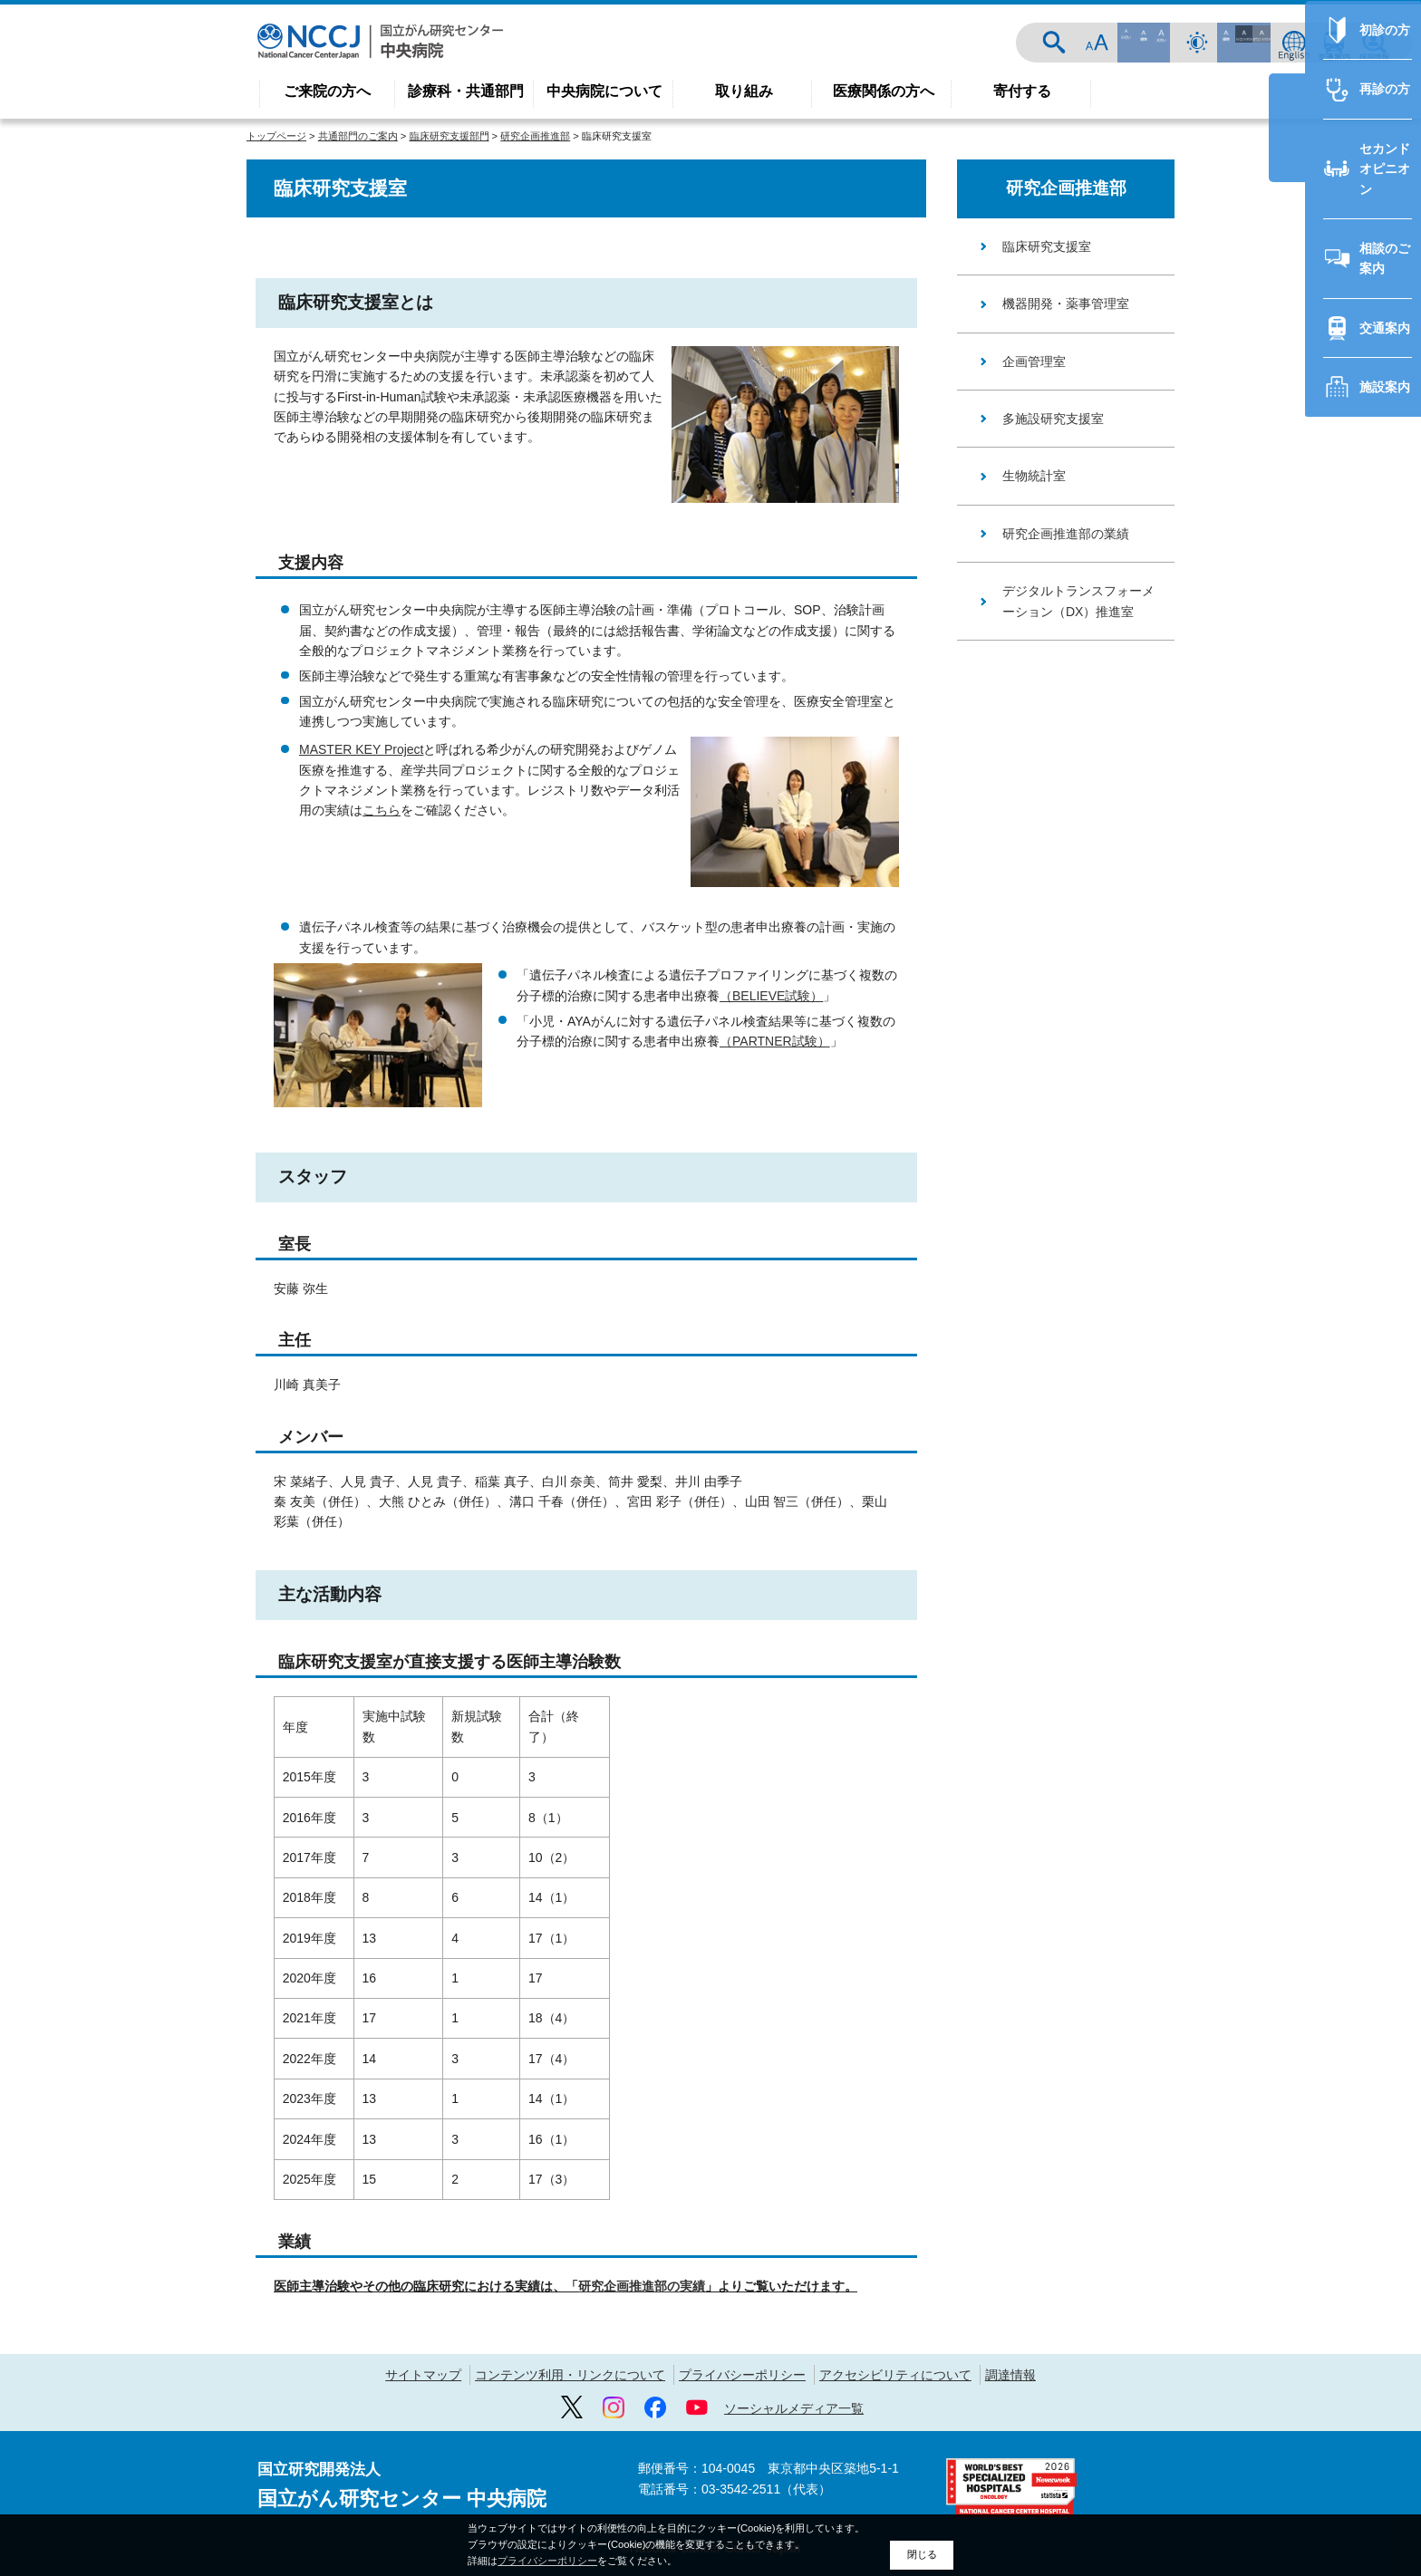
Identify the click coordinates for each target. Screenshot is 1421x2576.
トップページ (276, 135)
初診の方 (1292, 955)
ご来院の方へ (327, 91)
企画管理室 (1034, 361)
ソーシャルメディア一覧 (794, 2408)
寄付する (1022, 91)
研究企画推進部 (535, 135)
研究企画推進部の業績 (1065, 533)
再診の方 (1292, 1014)
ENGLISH (1294, 43)
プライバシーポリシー (742, 2375)
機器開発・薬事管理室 (1065, 303)
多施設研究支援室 (1053, 418)
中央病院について (604, 91)
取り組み (744, 91)
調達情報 (1010, 2375)
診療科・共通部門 (466, 91)
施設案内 (1292, 1251)
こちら (381, 810)
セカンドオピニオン (1324, 1073)
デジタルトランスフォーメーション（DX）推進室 (1078, 601)
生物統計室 (1034, 475)
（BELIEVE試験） (771, 996)
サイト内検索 (1160, 43)
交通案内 (1334, 43)
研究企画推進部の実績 (641, 2286)
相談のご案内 (1305, 1132)
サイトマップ (423, 2375)
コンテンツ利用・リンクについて (570, 2375)
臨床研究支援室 (1046, 246)
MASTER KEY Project (361, 749)
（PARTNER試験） (775, 1041)
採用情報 (1374, 43)
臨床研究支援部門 (449, 135)
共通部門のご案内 (358, 135)
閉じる (922, 2554)
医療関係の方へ (883, 91)
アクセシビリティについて (895, 2375)
